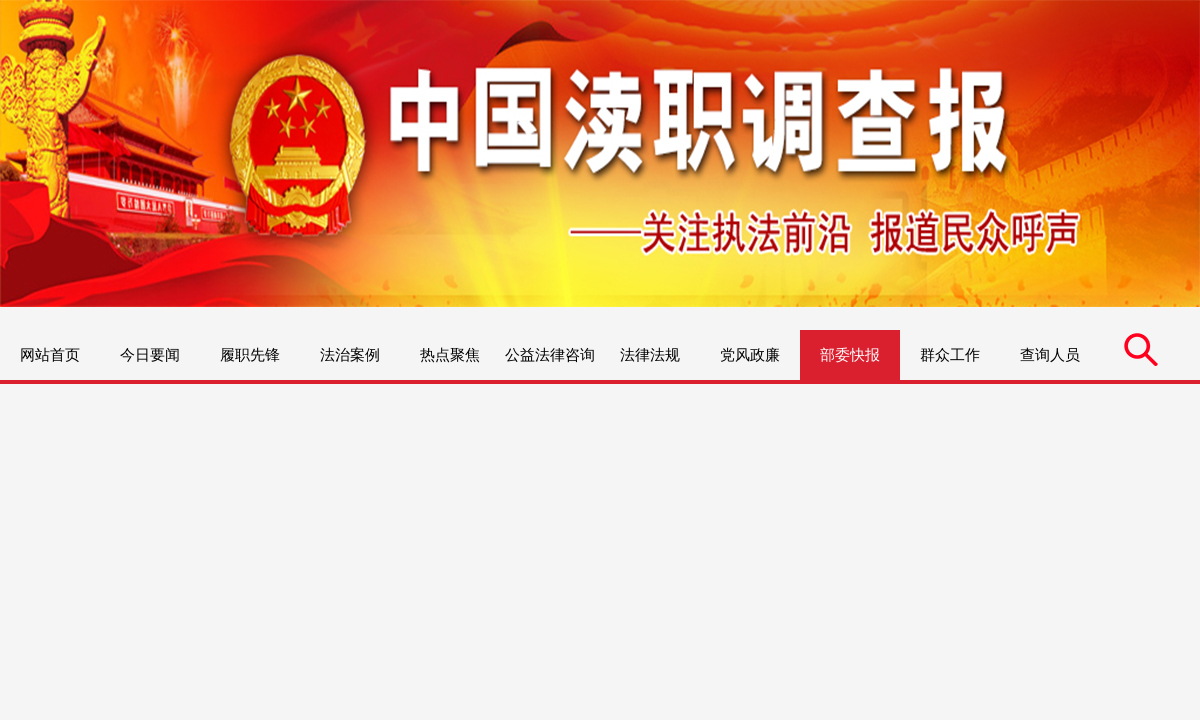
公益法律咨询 (550, 354)
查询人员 (1050, 354)
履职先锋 (250, 354)
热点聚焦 (450, 354)
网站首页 (50, 354)
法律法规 (650, 354)
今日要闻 (150, 354)
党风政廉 (750, 354)
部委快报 (850, 354)
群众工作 (950, 354)
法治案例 (350, 354)
